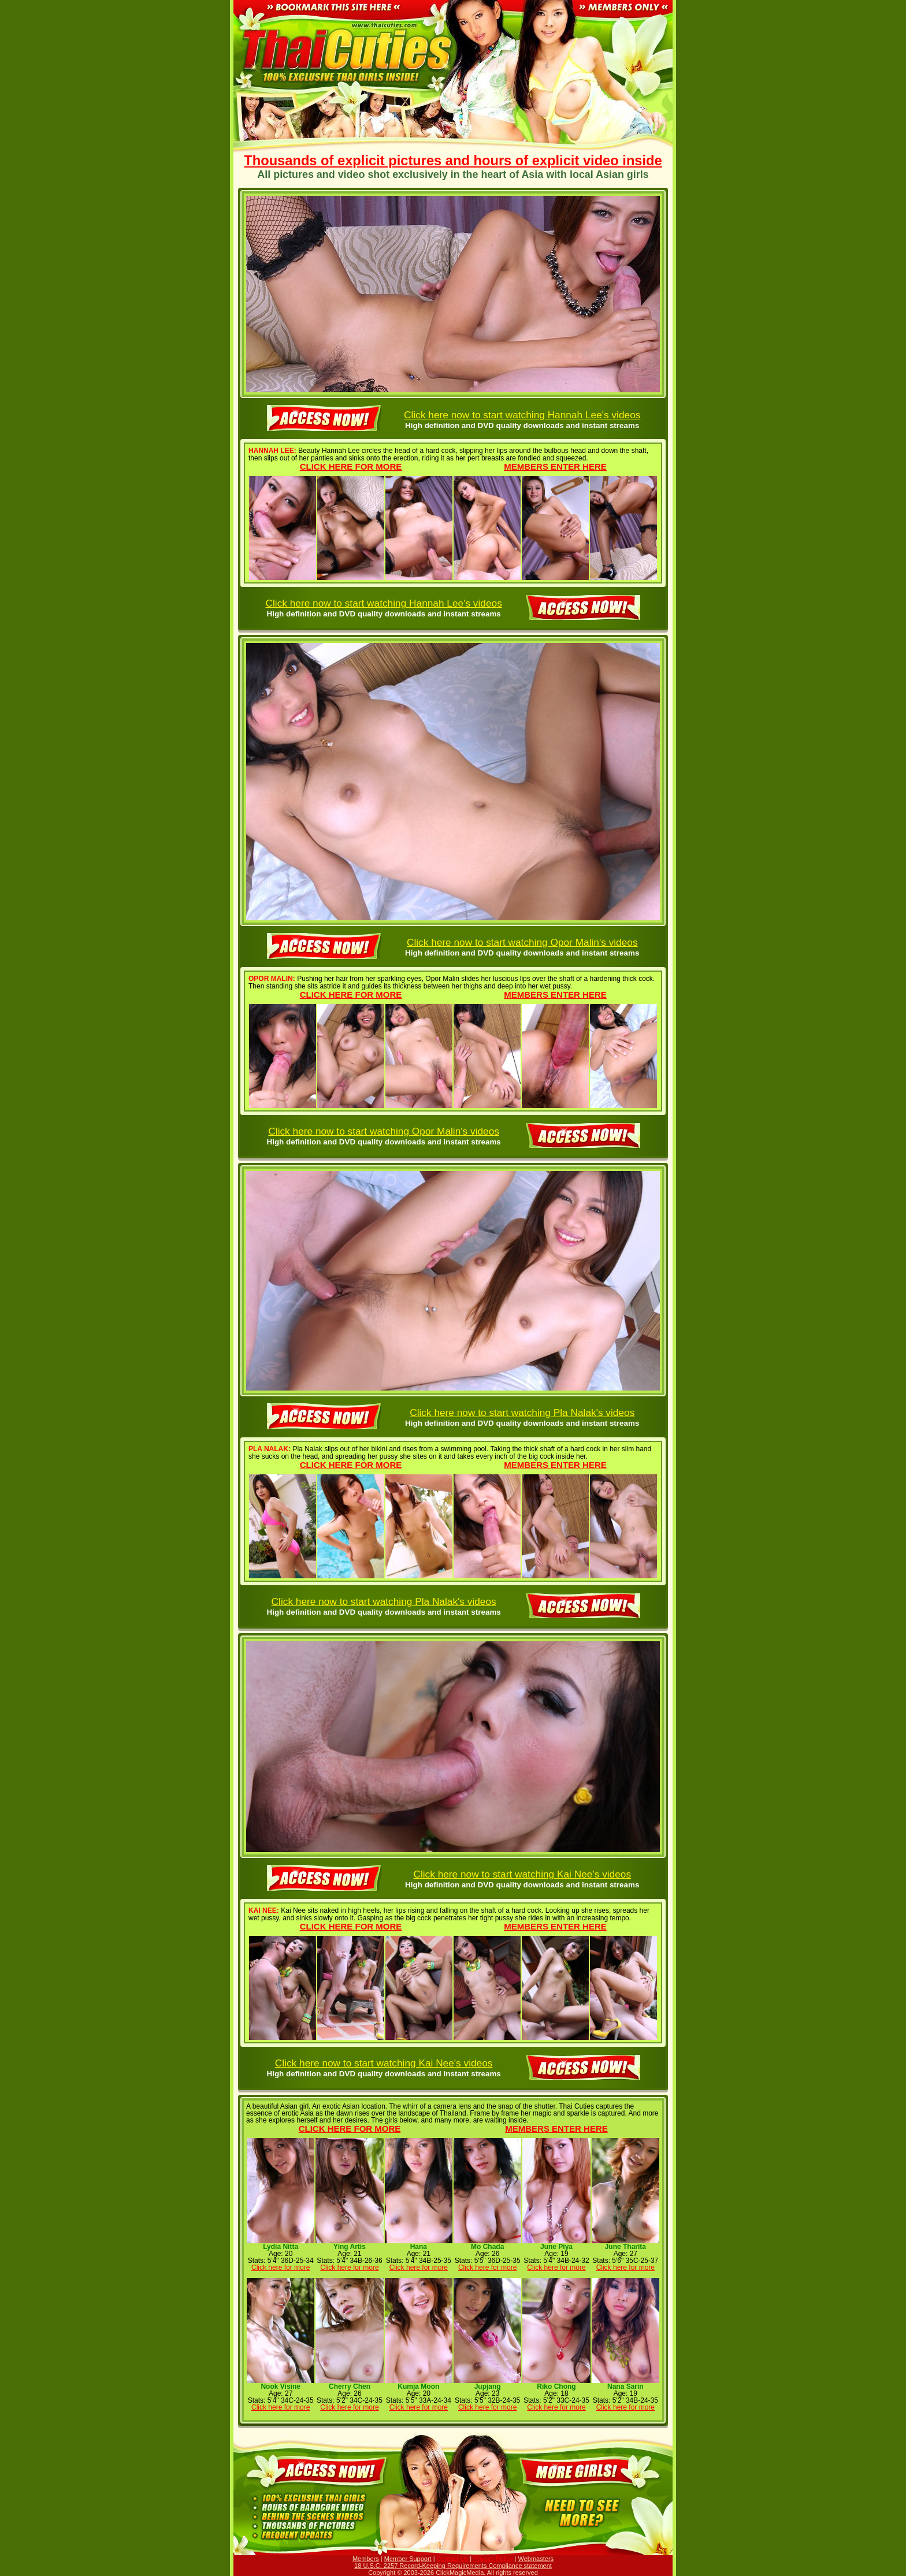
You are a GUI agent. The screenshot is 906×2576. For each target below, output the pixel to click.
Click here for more (351, 466)
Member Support (408, 2558)
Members (365, 2558)
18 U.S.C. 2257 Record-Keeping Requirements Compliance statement (453, 2565)
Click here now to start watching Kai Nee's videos (522, 1874)
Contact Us (452, 2558)
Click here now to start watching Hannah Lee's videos (522, 415)
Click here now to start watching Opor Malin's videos (522, 942)
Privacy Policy (493, 2558)
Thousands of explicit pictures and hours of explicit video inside (453, 160)
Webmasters (536, 2558)
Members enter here (555, 466)
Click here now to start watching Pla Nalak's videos (522, 1412)
